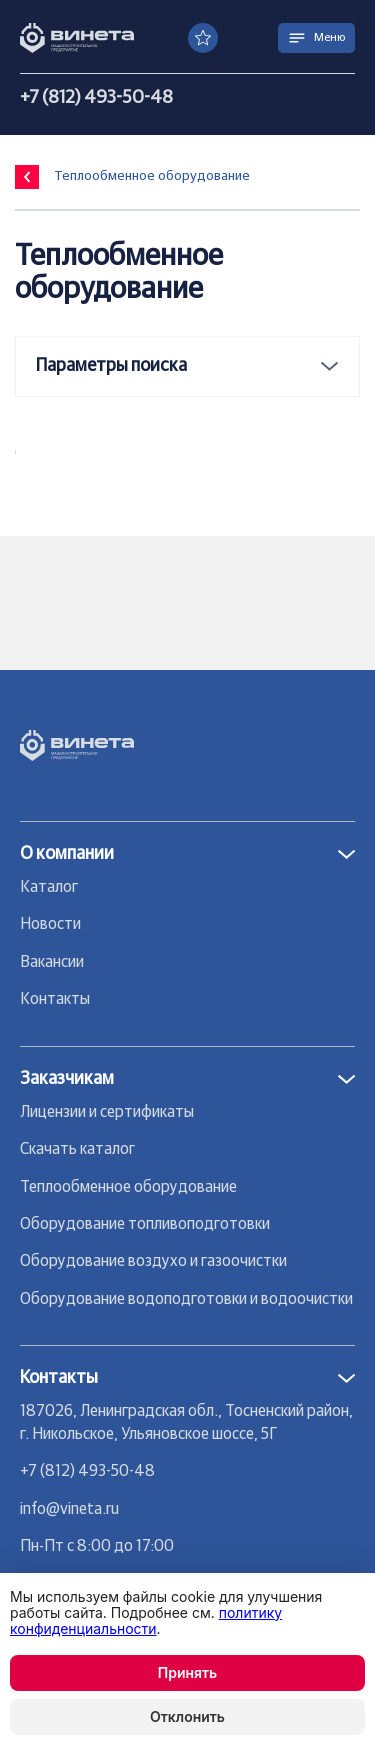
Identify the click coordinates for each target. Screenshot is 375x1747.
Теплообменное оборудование (128, 1187)
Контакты (55, 999)
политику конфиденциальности (146, 1620)
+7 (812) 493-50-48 (96, 98)
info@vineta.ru (69, 1509)
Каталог (49, 887)
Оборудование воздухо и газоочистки (153, 1261)
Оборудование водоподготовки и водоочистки (186, 1299)
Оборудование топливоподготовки (145, 1224)
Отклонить (187, 1716)
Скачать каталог (77, 1149)
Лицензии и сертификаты (107, 1112)
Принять (187, 1672)
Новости (50, 924)
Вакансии (52, 962)
